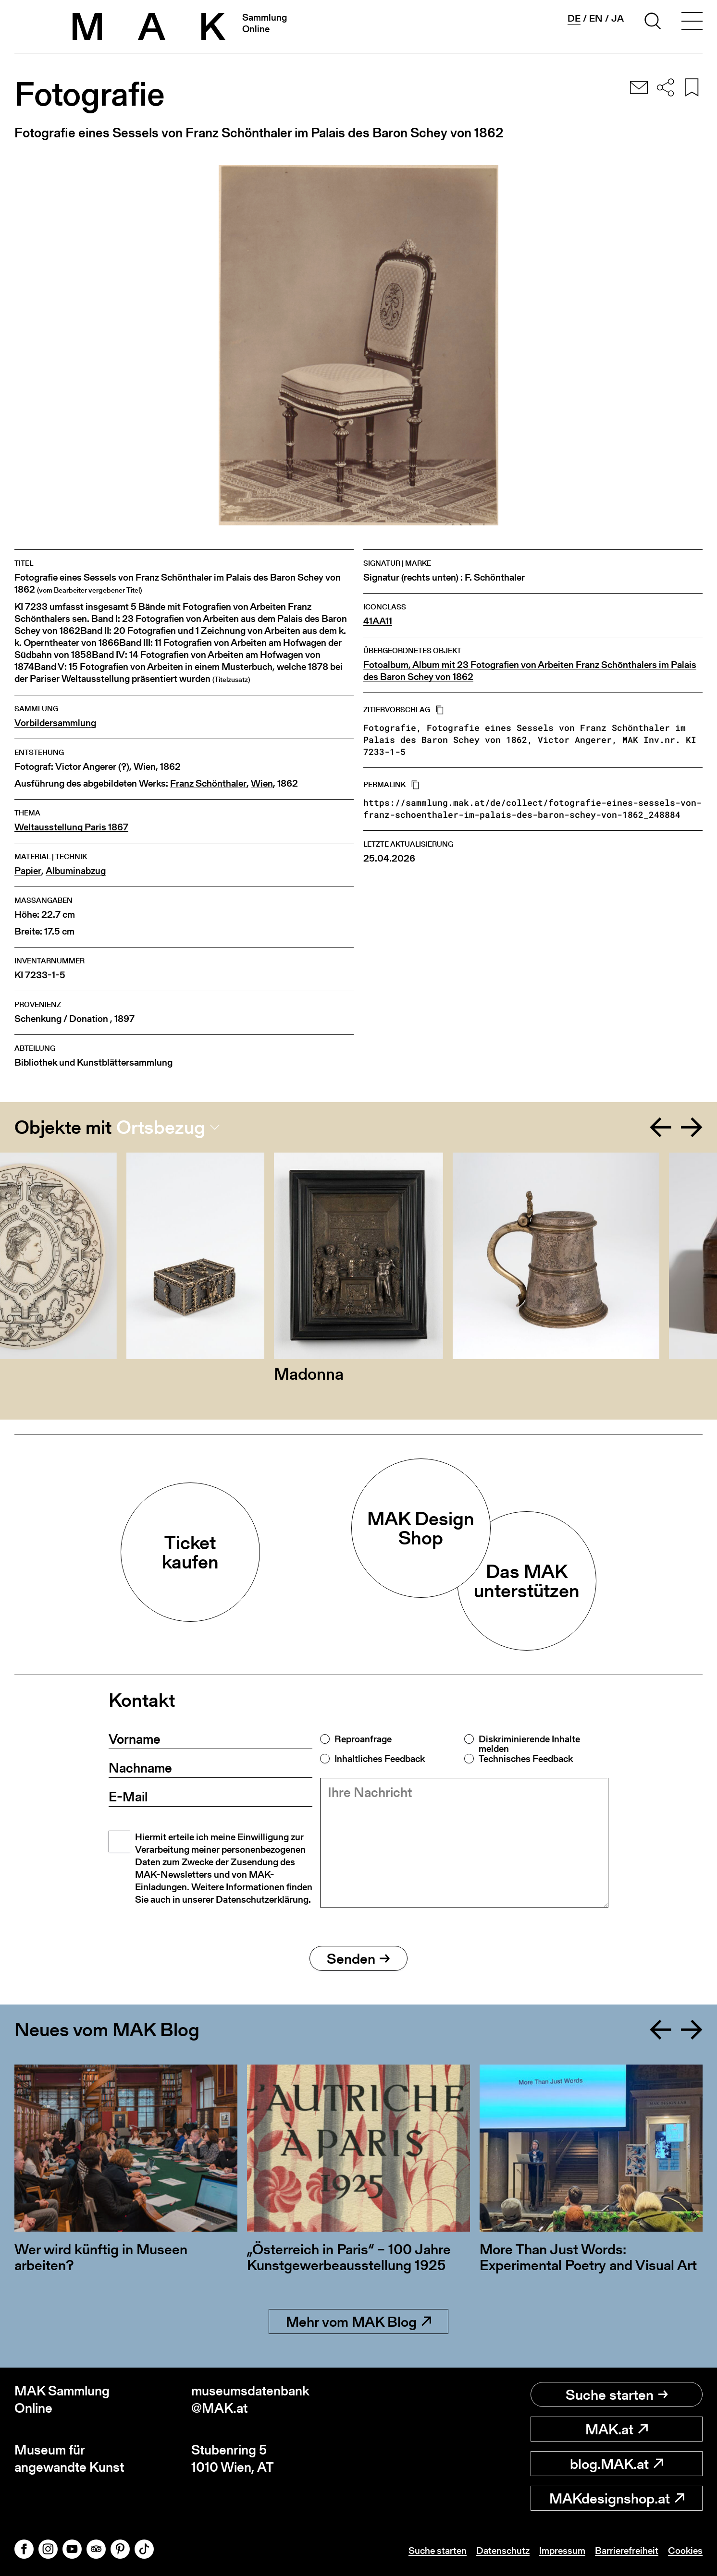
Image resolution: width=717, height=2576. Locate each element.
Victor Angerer (85, 767)
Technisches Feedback (526, 1758)
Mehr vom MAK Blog (358, 2321)
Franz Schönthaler (208, 784)
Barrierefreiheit (626, 2550)
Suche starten (617, 2394)
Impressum (562, 2550)
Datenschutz (503, 2550)
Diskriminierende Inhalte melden (529, 1743)
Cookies (685, 2550)
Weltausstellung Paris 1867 (71, 827)
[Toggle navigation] (692, 22)
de (574, 18)
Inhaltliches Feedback (379, 1758)
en (596, 18)
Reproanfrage (363, 1739)
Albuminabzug (76, 871)
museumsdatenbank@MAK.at (250, 2399)
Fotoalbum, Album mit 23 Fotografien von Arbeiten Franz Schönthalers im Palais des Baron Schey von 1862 (529, 671)
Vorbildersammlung (55, 723)
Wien (145, 767)
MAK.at (616, 2429)
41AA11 (377, 621)
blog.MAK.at (616, 2464)
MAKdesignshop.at (616, 2498)
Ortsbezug (160, 1127)
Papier (27, 871)
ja (617, 18)
